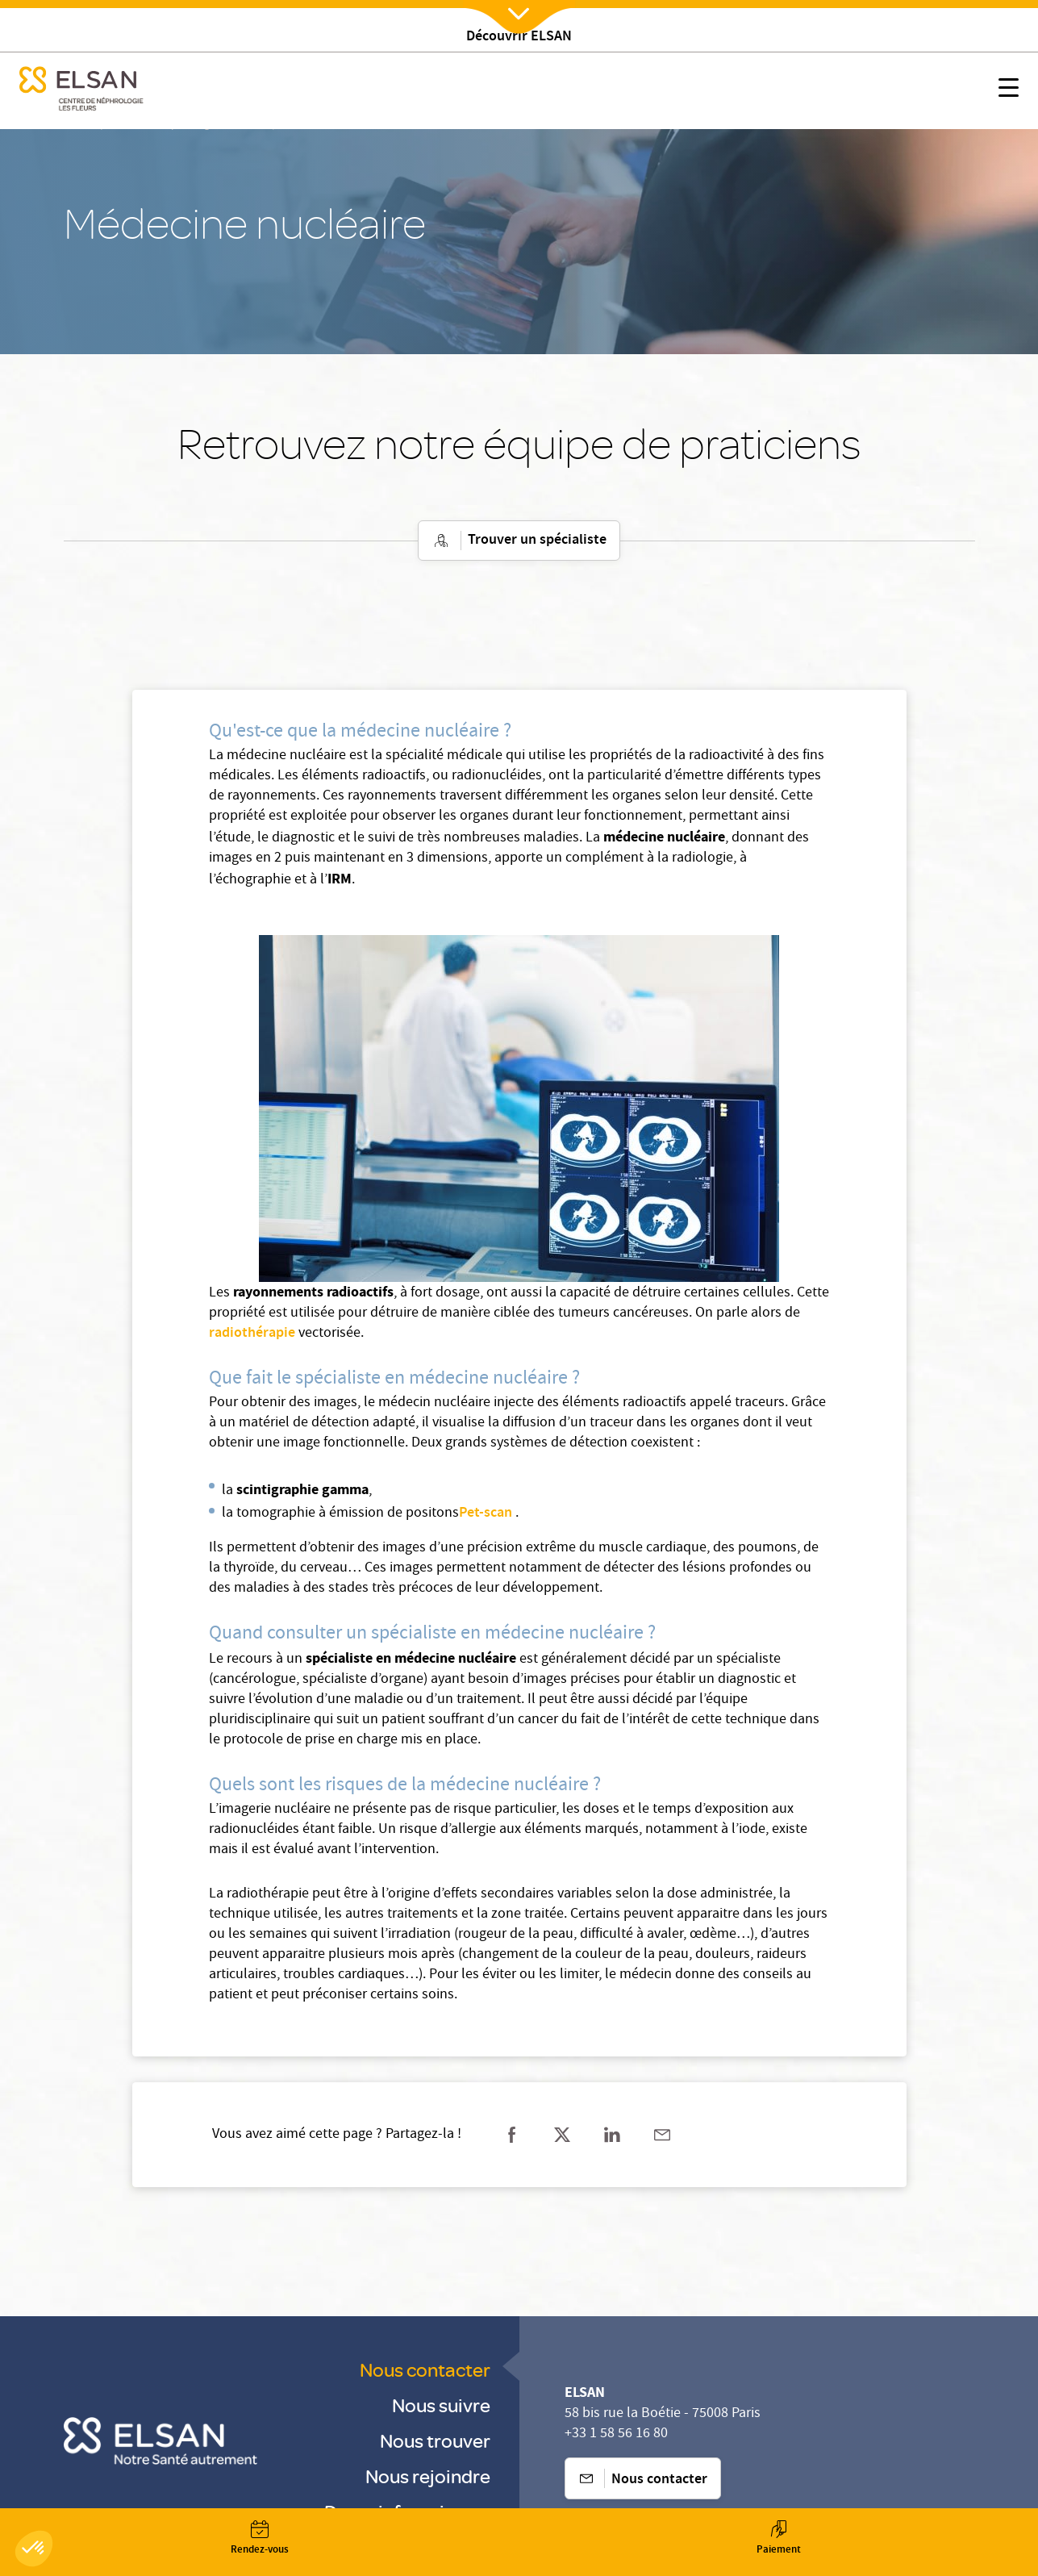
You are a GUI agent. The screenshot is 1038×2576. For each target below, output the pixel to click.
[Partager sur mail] (662, 2135)
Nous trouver (435, 2440)
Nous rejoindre (427, 2475)
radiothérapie (253, 1333)
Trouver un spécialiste (519, 540)
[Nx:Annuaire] (259, 2538)
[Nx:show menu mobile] (1008, 90)
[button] (34, 2548)
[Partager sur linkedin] (612, 2135)
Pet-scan (485, 1513)
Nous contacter (425, 2369)
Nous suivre (441, 2404)
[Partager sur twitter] (562, 2135)
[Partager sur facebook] (512, 2135)
